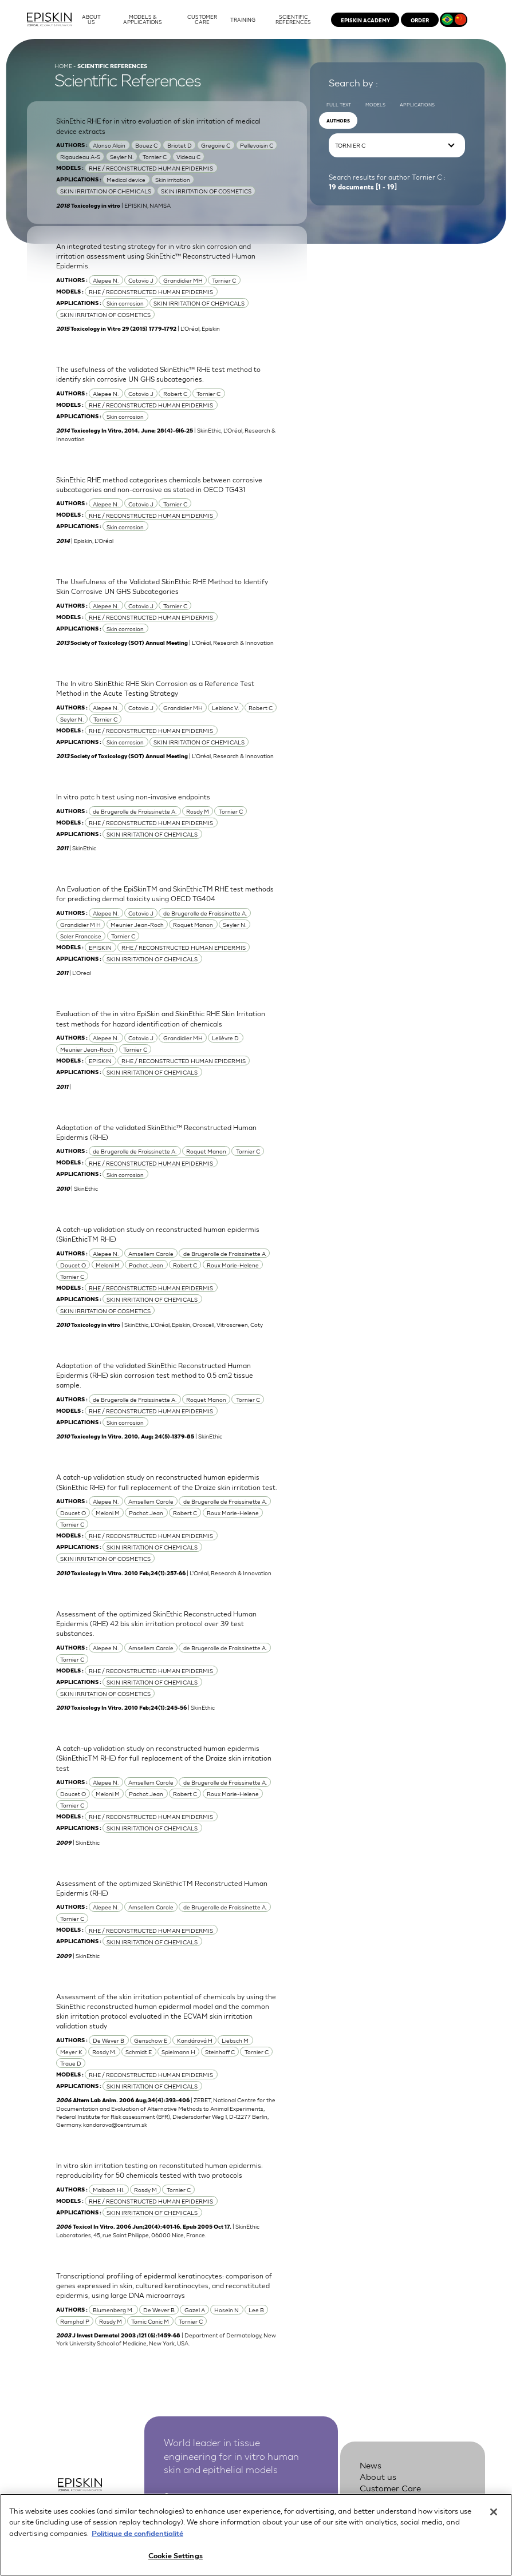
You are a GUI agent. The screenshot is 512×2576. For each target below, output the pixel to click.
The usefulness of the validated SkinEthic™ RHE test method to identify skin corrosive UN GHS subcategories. (158, 373)
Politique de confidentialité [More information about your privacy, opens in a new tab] (137, 2541)
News (370, 2464)
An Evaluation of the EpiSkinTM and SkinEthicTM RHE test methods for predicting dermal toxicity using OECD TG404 (165, 893)
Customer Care (390, 2487)
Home (63, 65)
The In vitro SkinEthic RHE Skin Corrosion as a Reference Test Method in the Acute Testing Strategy (155, 687)
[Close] (493, 2520)
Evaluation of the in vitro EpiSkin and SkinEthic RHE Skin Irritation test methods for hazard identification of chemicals (160, 1018)
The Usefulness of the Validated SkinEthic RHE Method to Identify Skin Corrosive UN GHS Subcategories (162, 586)
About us (378, 2476)
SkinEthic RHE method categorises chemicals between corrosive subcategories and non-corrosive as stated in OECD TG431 (159, 484)
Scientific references (400, 2498)
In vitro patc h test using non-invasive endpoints (133, 796)
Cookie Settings (175, 2564)
